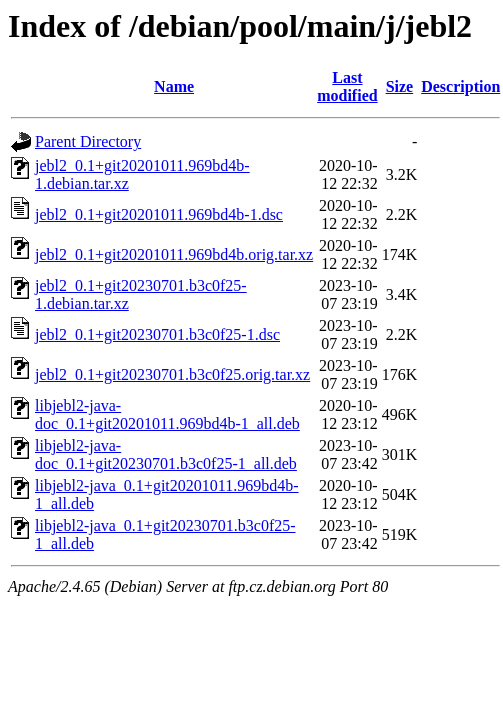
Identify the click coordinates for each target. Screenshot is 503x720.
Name (174, 86)
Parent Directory (88, 141)
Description (460, 86)
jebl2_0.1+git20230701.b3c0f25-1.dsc (157, 334)
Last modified (347, 86)
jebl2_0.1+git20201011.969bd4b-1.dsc (159, 214)
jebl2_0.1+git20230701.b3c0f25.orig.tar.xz (172, 374)
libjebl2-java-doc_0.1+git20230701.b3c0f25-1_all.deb (166, 454)
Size (400, 86)
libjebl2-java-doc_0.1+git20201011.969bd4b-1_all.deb (167, 414)
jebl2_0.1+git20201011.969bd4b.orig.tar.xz (174, 254)
